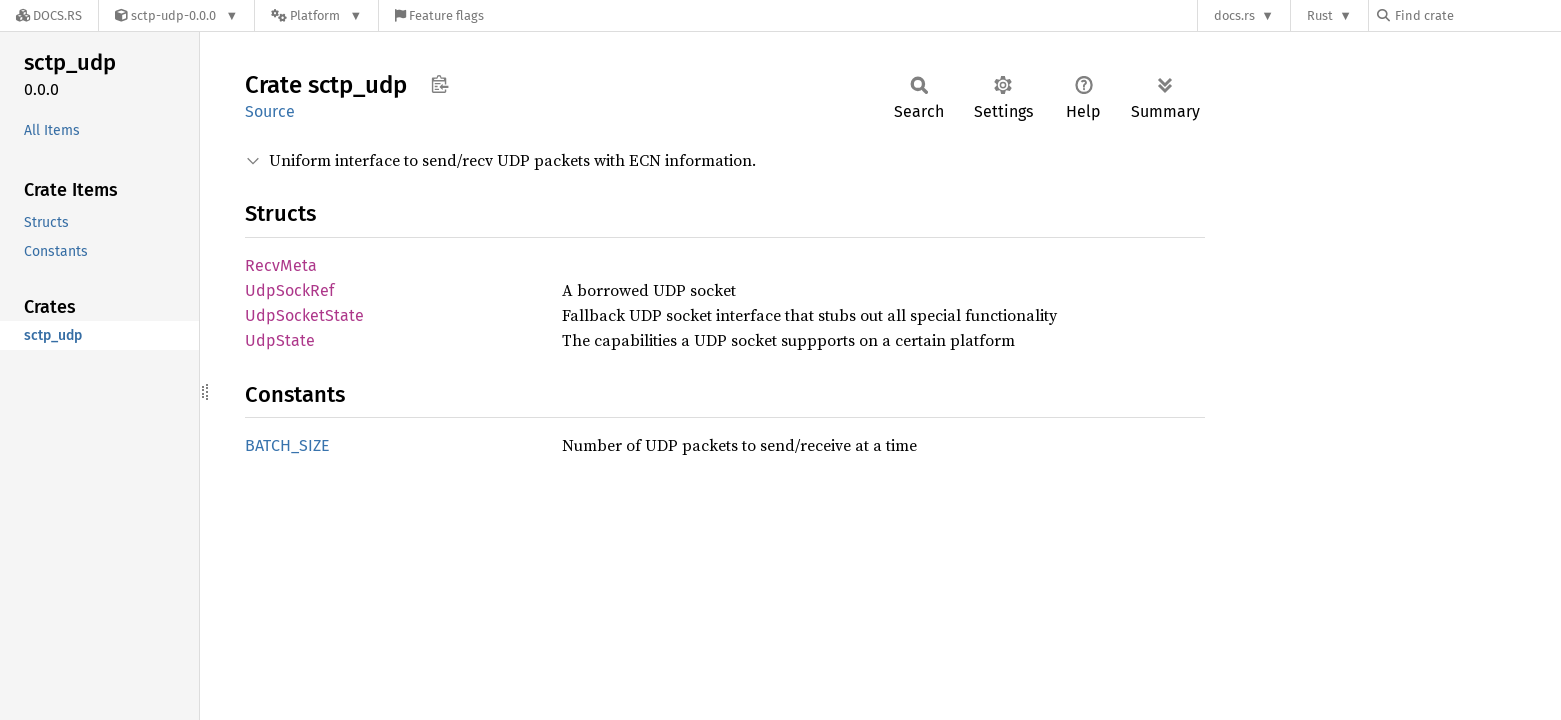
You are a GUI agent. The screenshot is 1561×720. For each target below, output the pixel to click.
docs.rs (1234, 15)
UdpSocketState (304, 315)
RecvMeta (281, 265)
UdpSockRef (289, 290)
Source (270, 111)
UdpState (280, 340)
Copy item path (439, 84)
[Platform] (316, 15)
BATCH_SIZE (287, 445)
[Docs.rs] (49, 15)
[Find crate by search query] (1477, 15)
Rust (1320, 15)
